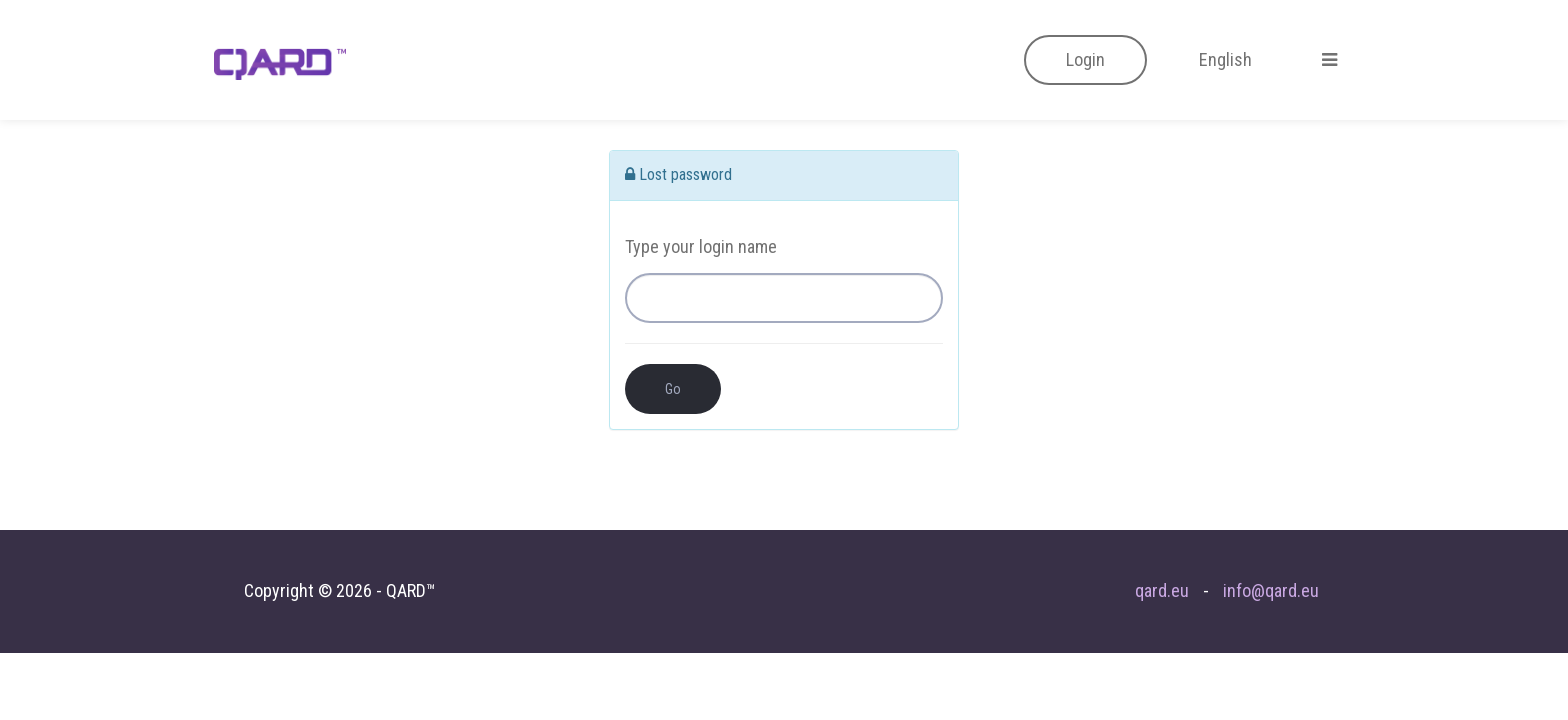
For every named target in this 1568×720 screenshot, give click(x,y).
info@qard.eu (1271, 590)
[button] (1085, 60)
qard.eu (1162, 590)
